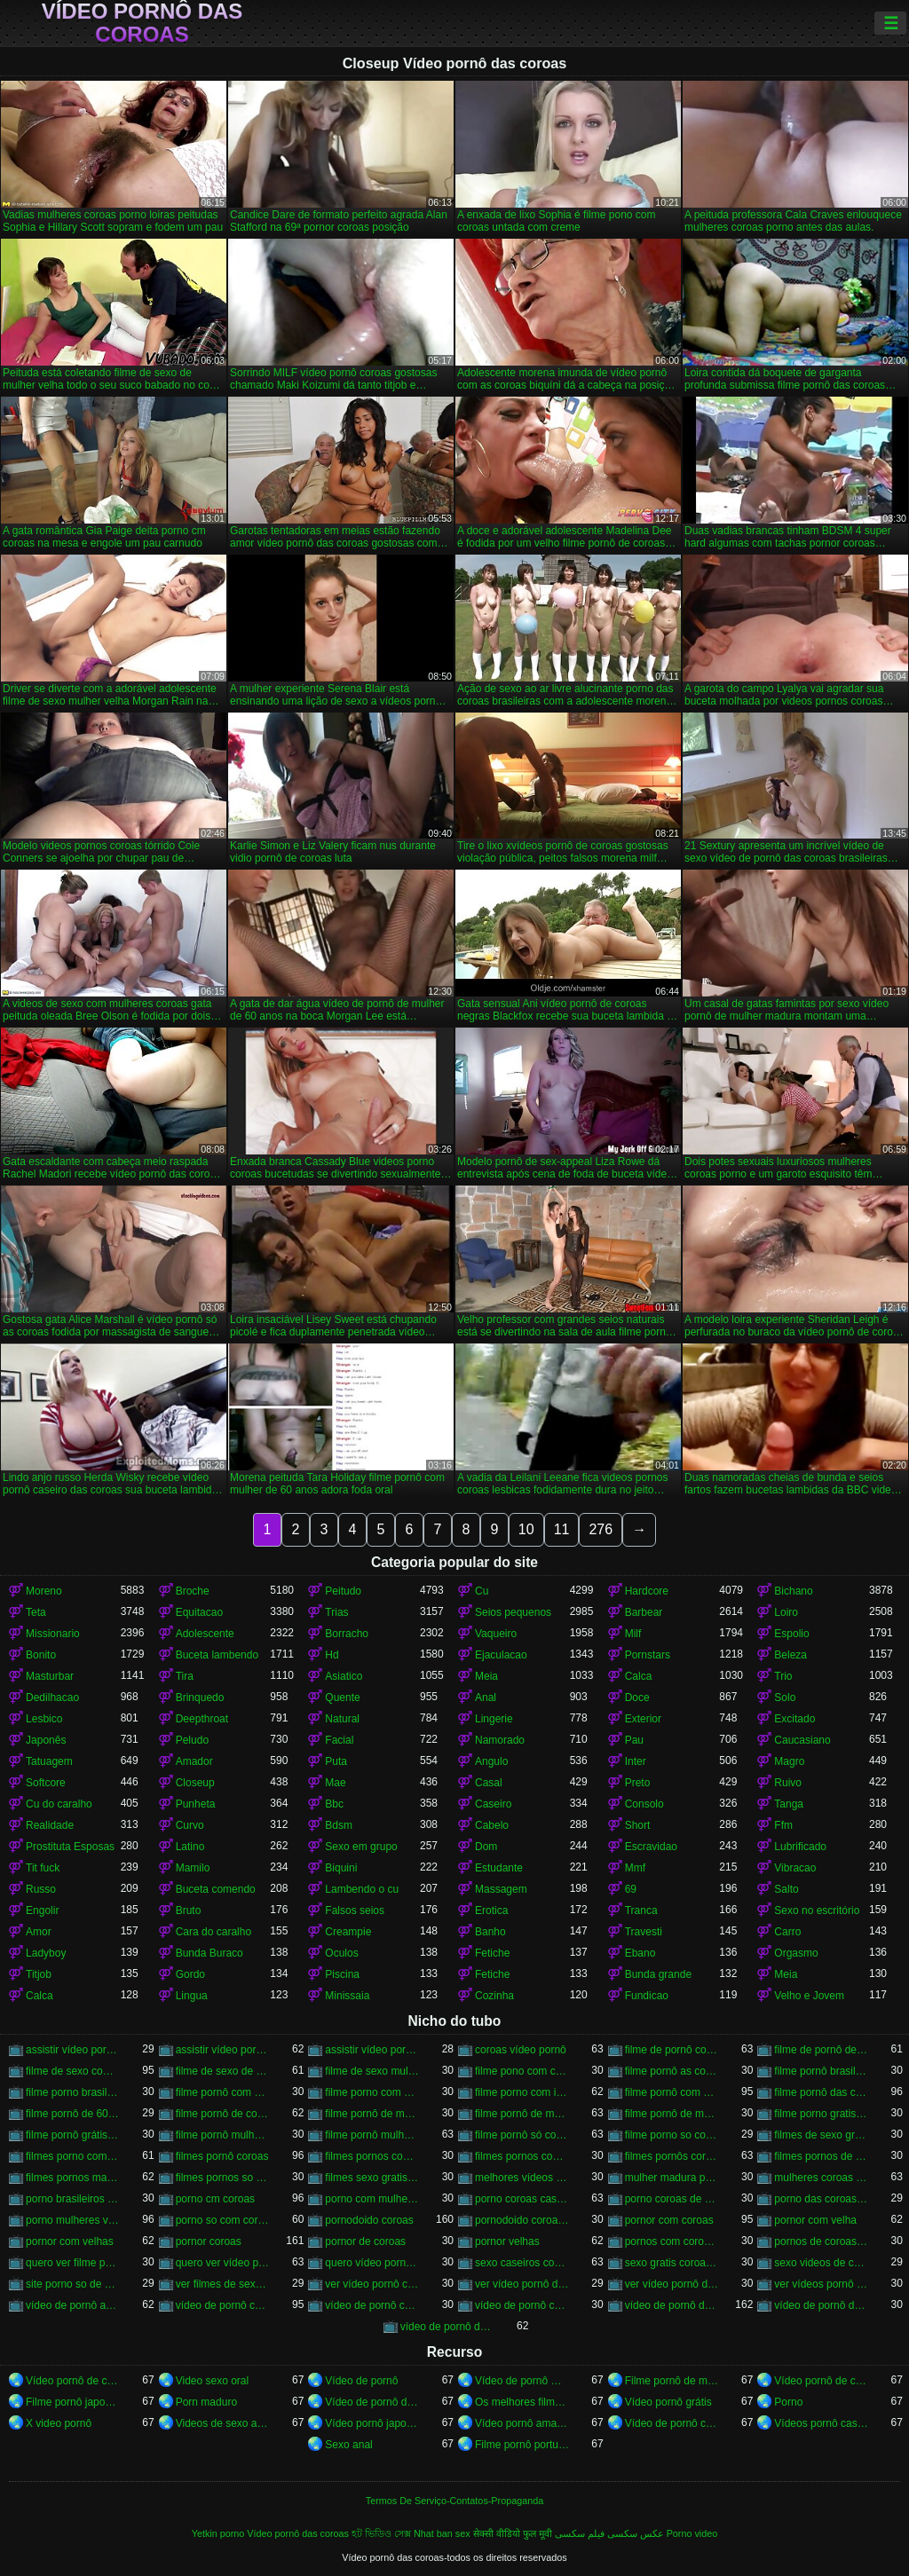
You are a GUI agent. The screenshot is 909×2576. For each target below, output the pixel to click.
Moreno (44, 1591)
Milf (633, 1633)
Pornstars (647, 1655)
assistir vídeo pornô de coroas (223, 2050)
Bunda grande (658, 1974)
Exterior (643, 1719)
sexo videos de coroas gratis (821, 2263)
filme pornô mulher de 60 (223, 2135)
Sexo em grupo (361, 1846)
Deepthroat (202, 1719)
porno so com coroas (223, 2220)
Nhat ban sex (442, 2533)
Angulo (491, 1761)
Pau (634, 1740)
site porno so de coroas (73, 2284)
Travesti (643, 1932)
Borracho (346, 1633)
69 (630, 1889)
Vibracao (795, 1868)
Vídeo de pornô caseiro (672, 2423)
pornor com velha (815, 2220)
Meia (486, 1676)
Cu (481, 1591)
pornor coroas (208, 2241)
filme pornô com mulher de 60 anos (672, 2092)
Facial (339, 1740)
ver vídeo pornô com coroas (372, 2284)
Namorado (500, 1740)
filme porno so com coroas (672, 2135)
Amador (194, 1761)
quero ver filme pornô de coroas (73, 2263)
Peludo (192, 1740)
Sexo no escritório (816, 1910)
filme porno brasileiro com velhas (73, 2092)
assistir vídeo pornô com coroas (73, 2050)
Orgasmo (796, 1953)
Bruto (189, 1910)
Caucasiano (802, 1740)
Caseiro (493, 1804)
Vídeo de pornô (361, 2381)
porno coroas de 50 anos (672, 2199)
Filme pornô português (522, 2444)
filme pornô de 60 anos (73, 2113)
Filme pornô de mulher (672, 2381)
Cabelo (492, 1825)
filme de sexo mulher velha (372, 2071)
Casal (488, 1782)
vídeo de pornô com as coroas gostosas (372, 2305)
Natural (342, 1719)
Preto (638, 1782)
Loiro (786, 1612)
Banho (490, 1932)
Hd (331, 1655)
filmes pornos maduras (73, 2177)
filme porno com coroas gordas (372, 2092)
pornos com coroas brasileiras (672, 2241)
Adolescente (205, 1633)
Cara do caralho (213, 1932)
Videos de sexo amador (223, 2423)
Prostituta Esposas (70, 1846)
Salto (786, 1889)
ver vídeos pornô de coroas (821, 2284)
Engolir (42, 1910)
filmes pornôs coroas (672, 2156)
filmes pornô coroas (222, 2156)
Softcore (46, 1782)
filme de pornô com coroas (672, 2050)
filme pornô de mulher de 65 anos (672, 2113)
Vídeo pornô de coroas (73, 2381)
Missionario (53, 1633)
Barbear (644, 1612)
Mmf (635, 1868)
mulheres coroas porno (821, 2177)
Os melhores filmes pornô (522, 2402)
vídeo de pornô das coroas (672, 2305)
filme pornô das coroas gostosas (821, 2092)
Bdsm (338, 1825)
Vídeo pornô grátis (668, 2402)
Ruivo (788, 1782)
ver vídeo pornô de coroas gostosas (672, 2284)
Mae (335, 1782)
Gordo (190, 1974)
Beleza (790, 1655)
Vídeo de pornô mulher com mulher (522, 2381)
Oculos (341, 1953)
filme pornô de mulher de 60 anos (522, 2113)
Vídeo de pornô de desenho (372, 2402)
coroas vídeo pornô (520, 2050)
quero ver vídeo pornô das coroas (223, 2263)
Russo (41, 1889)
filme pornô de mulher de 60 (372, 2113)
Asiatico (343, 1676)
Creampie (348, 1932)
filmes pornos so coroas (223, 2177)
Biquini (341, 1868)
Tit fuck (42, 1868)
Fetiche (492, 1953)
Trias (336, 1612)
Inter (635, 1761)
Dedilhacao (52, 1697)
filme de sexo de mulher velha (223, 2071)
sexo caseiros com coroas (522, 2263)
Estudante (499, 1868)
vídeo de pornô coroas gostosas (522, 2305)
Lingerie (494, 1719)
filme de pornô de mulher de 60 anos (821, 2050)
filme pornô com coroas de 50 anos (223, 2092)
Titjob (38, 1974)
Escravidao (651, 1846)
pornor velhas (507, 2241)
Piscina (342, 1974)
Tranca (641, 1910)
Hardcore (646, 1591)
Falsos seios (354, 1910)
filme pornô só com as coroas (522, 2135)
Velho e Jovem (809, 1995)
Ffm (783, 1825)
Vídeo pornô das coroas (142, 23)
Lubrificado (800, 1846)
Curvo (190, 1825)
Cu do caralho (59, 1804)
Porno (788, 2402)
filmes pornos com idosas (372, 2156)
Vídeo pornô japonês (372, 2423)
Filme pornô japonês (73, 2402)
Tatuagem (49, 1761)
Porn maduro (206, 2402)
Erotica (491, 1910)
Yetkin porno (218, 2533)
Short (638, 1825)
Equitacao (199, 1612)
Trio (783, 1676)
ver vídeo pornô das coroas (522, 2284)
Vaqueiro (496, 1633)
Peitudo (343, 1591)
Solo (784, 1697)
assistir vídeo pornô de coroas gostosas (372, 2050)
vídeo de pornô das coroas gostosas (447, 2326)
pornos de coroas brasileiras (821, 2241)
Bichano (793, 1591)
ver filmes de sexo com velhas (223, 2284)
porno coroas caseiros (522, 2199)
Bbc (334, 1804)
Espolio (791, 1633)
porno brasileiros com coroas (73, 2199)
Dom (486, 1846)
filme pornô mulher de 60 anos (372, 2135)
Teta (36, 1612)
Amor (38, 1932)
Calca (638, 1676)
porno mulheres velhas (73, 2220)
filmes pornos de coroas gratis (821, 2156)
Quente (342, 1697)
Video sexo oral (212, 2381)
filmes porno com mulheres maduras (73, 2156)
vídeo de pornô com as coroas (223, 2305)
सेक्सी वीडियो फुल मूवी (512, 2533)
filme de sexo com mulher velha (73, 2071)
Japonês (46, 1740)
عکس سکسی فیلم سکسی (609, 2533)
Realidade (50, 1825)
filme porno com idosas (522, 2092)
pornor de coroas (365, 2241)
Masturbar (50, 1676)
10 (526, 1529)
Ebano (640, 1953)
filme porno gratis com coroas (821, 2113)
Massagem (501, 1889)
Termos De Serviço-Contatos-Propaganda (454, 2500)
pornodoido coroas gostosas (522, 2220)
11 (562, 1529)
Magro (789, 1761)
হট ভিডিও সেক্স (381, 2533)
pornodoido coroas (369, 2220)
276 (601, 1529)
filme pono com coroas (522, 2071)
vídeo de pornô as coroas (73, 2305)
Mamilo (193, 1868)
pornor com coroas (669, 2220)
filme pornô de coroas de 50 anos (223, 2113)
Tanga (788, 1804)
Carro (787, 1932)
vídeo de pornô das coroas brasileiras (821, 2305)
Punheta (196, 1804)
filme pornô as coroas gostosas (672, 2071)
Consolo (644, 1804)
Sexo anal (348, 2444)
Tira (185, 1676)
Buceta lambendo (217, 1655)
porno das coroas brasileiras (821, 2199)
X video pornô (58, 2423)
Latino (190, 1846)
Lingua (192, 1995)
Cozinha (494, 1995)
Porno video (692, 2533)
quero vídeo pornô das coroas (372, 2263)
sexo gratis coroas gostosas (672, 2263)
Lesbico (44, 1719)
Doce (637, 1697)
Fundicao (646, 1995)
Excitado (794, 1719)
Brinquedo (200, 1697)
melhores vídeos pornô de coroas (522, 2177)
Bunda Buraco (209, 1953)
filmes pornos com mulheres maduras (522, 2156)
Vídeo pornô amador (522, 2423)
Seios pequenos (513, 1612)
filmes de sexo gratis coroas (821, 2135)
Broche (192, 1591)
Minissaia (347, 1995)
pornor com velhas (70, 2241)
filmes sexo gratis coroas (372, 2177)
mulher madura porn (672, 2177)
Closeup (195, 1782)
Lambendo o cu (362, 1889)
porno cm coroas (215, 2199)
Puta (336, 1761)
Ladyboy (46, 1953)
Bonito (41, 1655)
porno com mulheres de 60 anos (372, 2199)
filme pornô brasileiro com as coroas (821, 2071)
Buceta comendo (216, 1889)
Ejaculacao (501, 1655)
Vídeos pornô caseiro (821, 2423)
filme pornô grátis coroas (73, 2135)
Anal (485, 1697)
